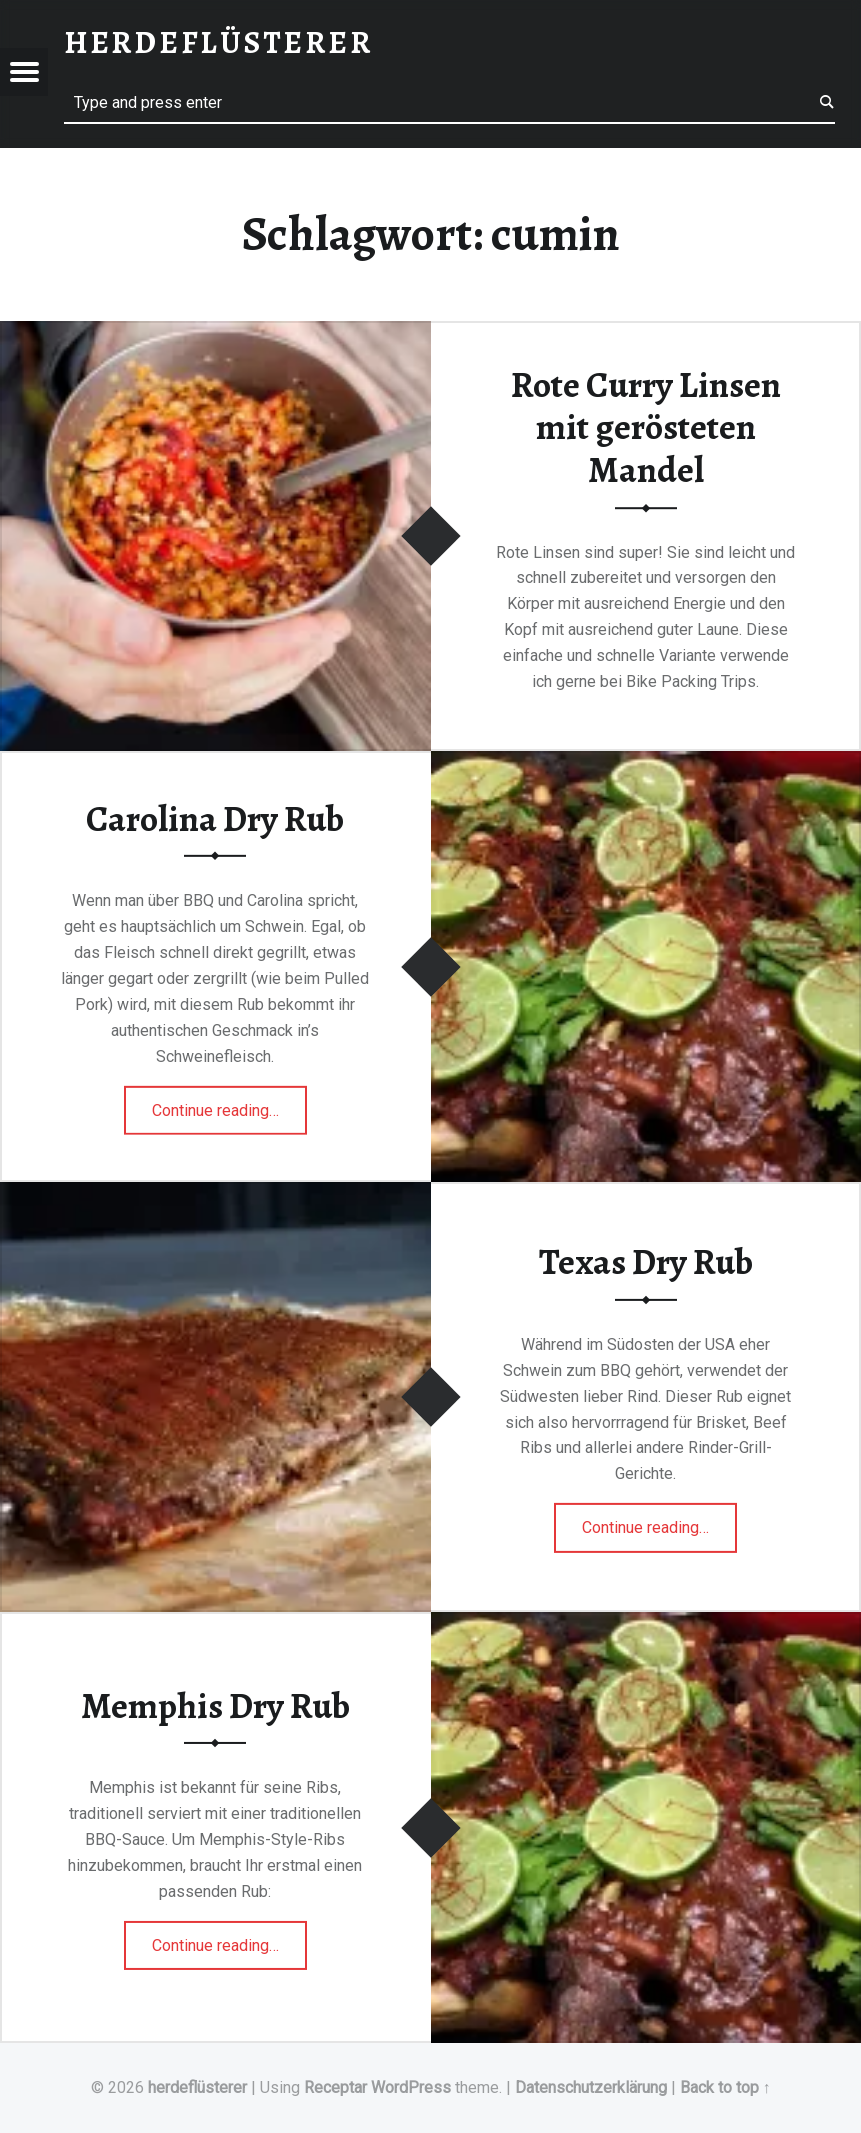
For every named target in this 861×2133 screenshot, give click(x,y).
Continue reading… (229, 1104)
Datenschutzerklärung (591, 2087)
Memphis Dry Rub (215, 1706)
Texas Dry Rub (646, 1262)
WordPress (411, 2087)
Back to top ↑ (725, 2087)
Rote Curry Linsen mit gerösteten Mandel (646, 427)
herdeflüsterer (197, 2087)
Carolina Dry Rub (215, 819)
